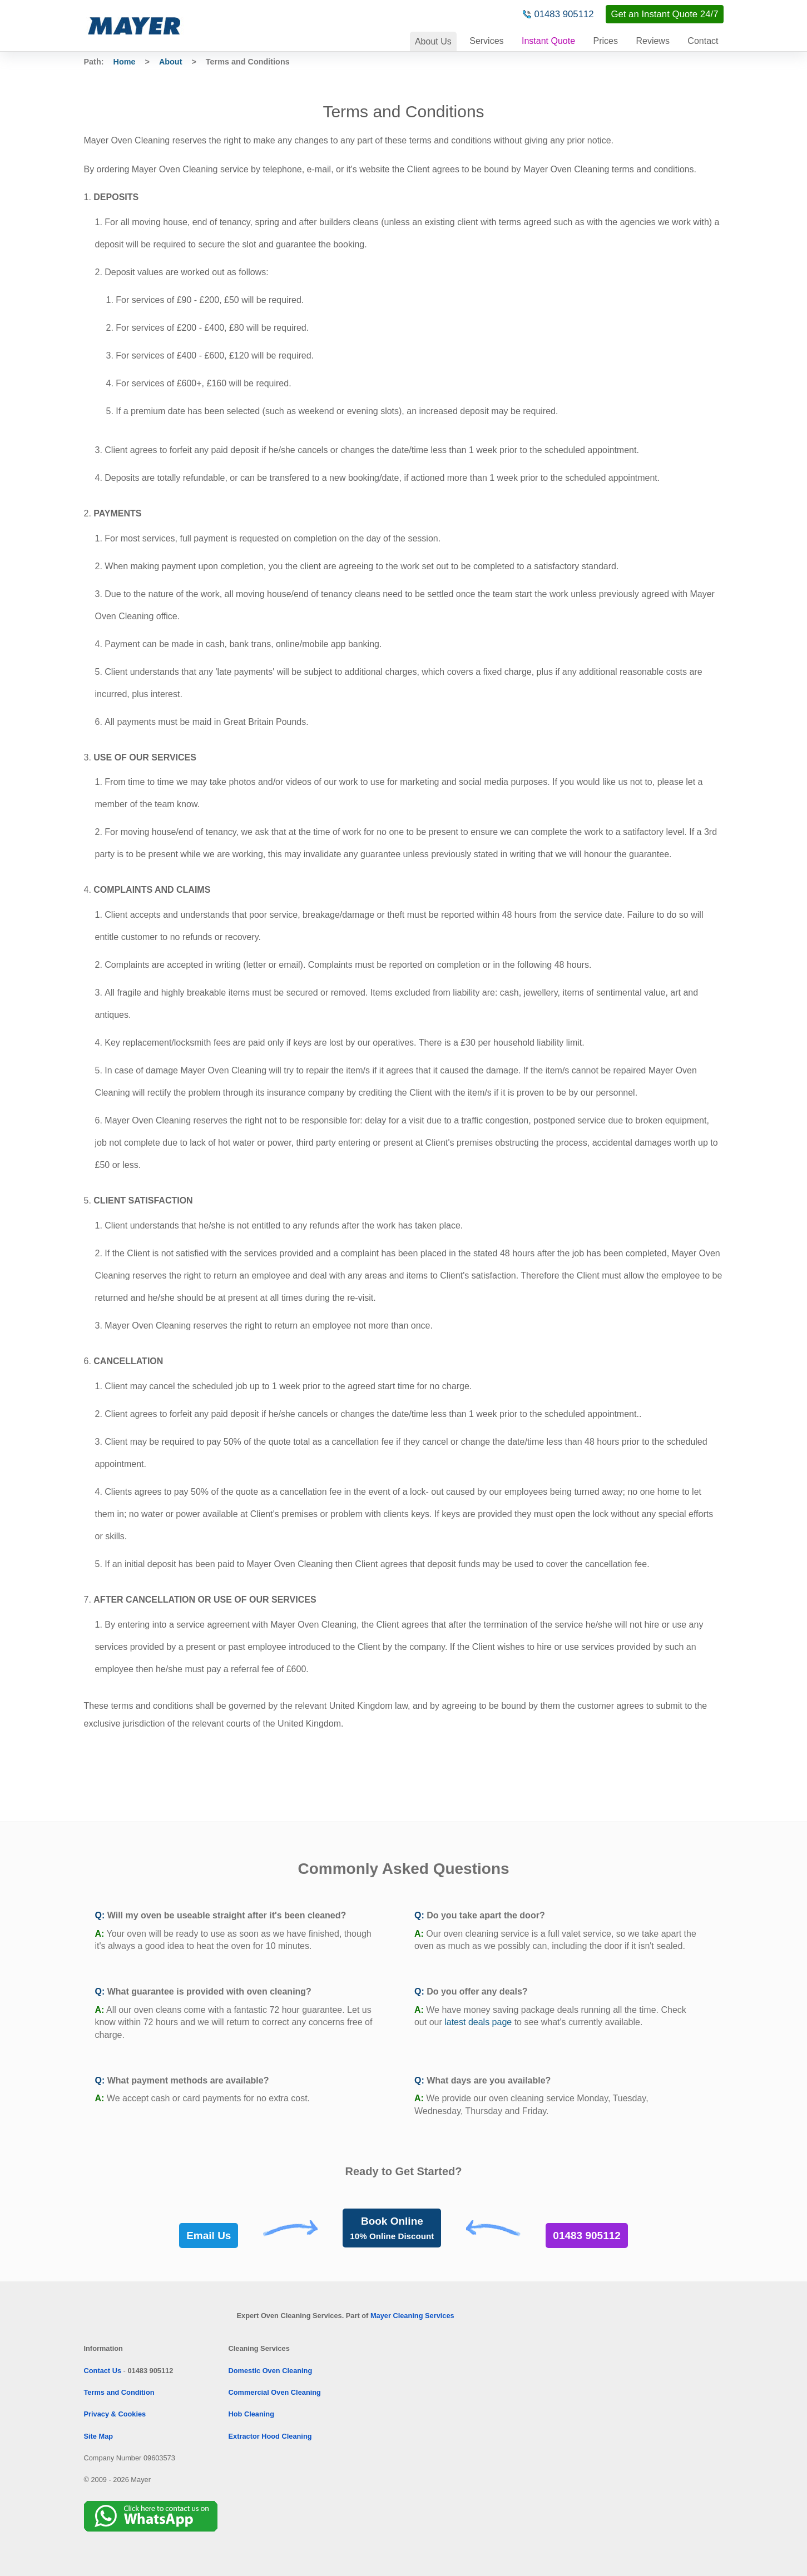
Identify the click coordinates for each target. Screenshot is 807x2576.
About (433, 41)
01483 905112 (563, 14)
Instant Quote (548, 41)
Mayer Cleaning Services (412, 2315)
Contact (702, 41)
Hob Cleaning (251, 2414)
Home (124, 61)
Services (486, 41)
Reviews (652, 41)
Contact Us (103, 2370)
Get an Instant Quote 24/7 (664, 14)
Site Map (98, 2436)
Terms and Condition (119, 2392)
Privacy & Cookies (115, 2414)
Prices (605, 41)
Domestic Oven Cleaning (271, 2370)
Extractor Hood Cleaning (270, 2436)
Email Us (208, 2235)
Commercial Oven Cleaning (275, 2392)
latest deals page (478, 2022)
